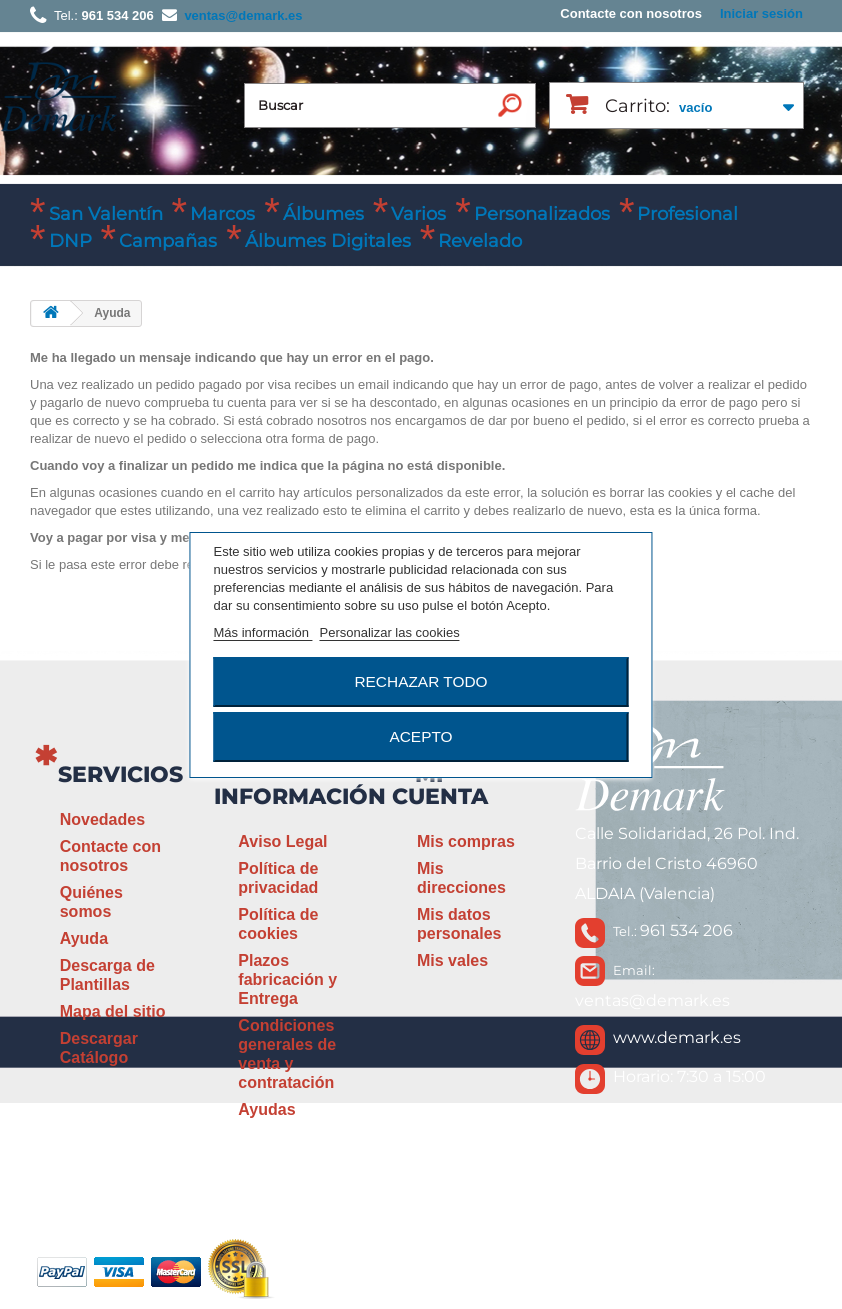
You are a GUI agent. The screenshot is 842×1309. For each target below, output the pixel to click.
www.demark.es (677, 1037)
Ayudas (266, 1109)
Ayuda (84, 938)
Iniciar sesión (761, 13)
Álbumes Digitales (328, 241)
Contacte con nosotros (631, 13)
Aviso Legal (282, 841)
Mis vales (452, 960)
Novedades (102, 819)
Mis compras (466, 841)
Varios (418, 214)
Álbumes (323, 214)
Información (300, 796)
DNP (70, 241)
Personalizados (542, 214)
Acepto (420, 736)
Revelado (480, 241)
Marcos (222, 214)
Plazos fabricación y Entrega (287, 979)
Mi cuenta (440, 785)
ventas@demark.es (652, 1000)
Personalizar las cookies (389, 632)
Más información (263, 632)
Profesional (687, 214)
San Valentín (106, 214)
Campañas (168, 241)
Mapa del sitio (113, 1011)
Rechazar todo (420, 681)
